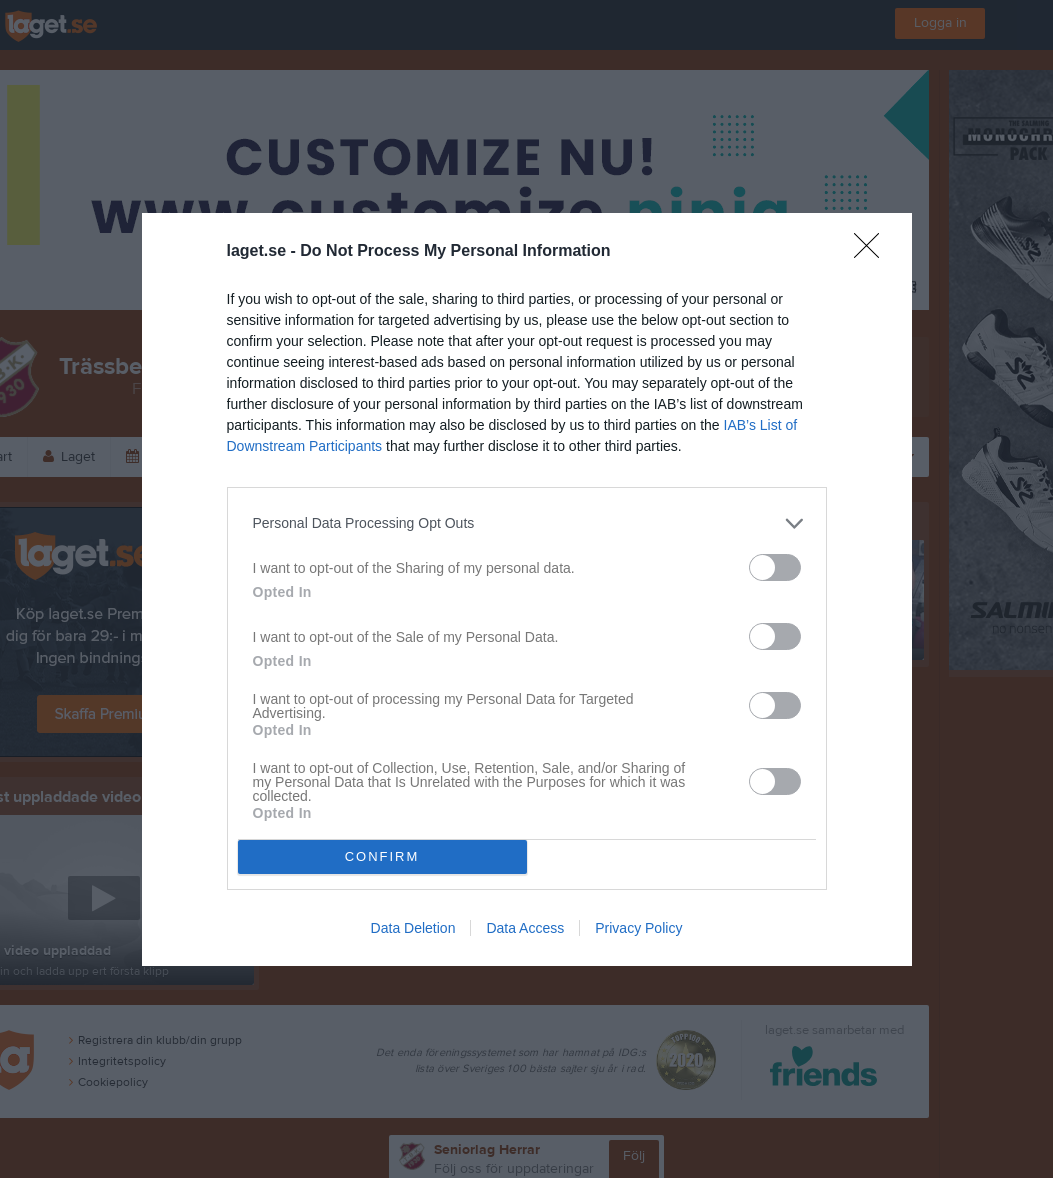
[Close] (873, 252)
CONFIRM (382, 856)
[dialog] (527, 589)
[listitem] (527, 523)
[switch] (775, 567)
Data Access (525, 928)
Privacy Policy (638, 928)
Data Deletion (413, 928)
